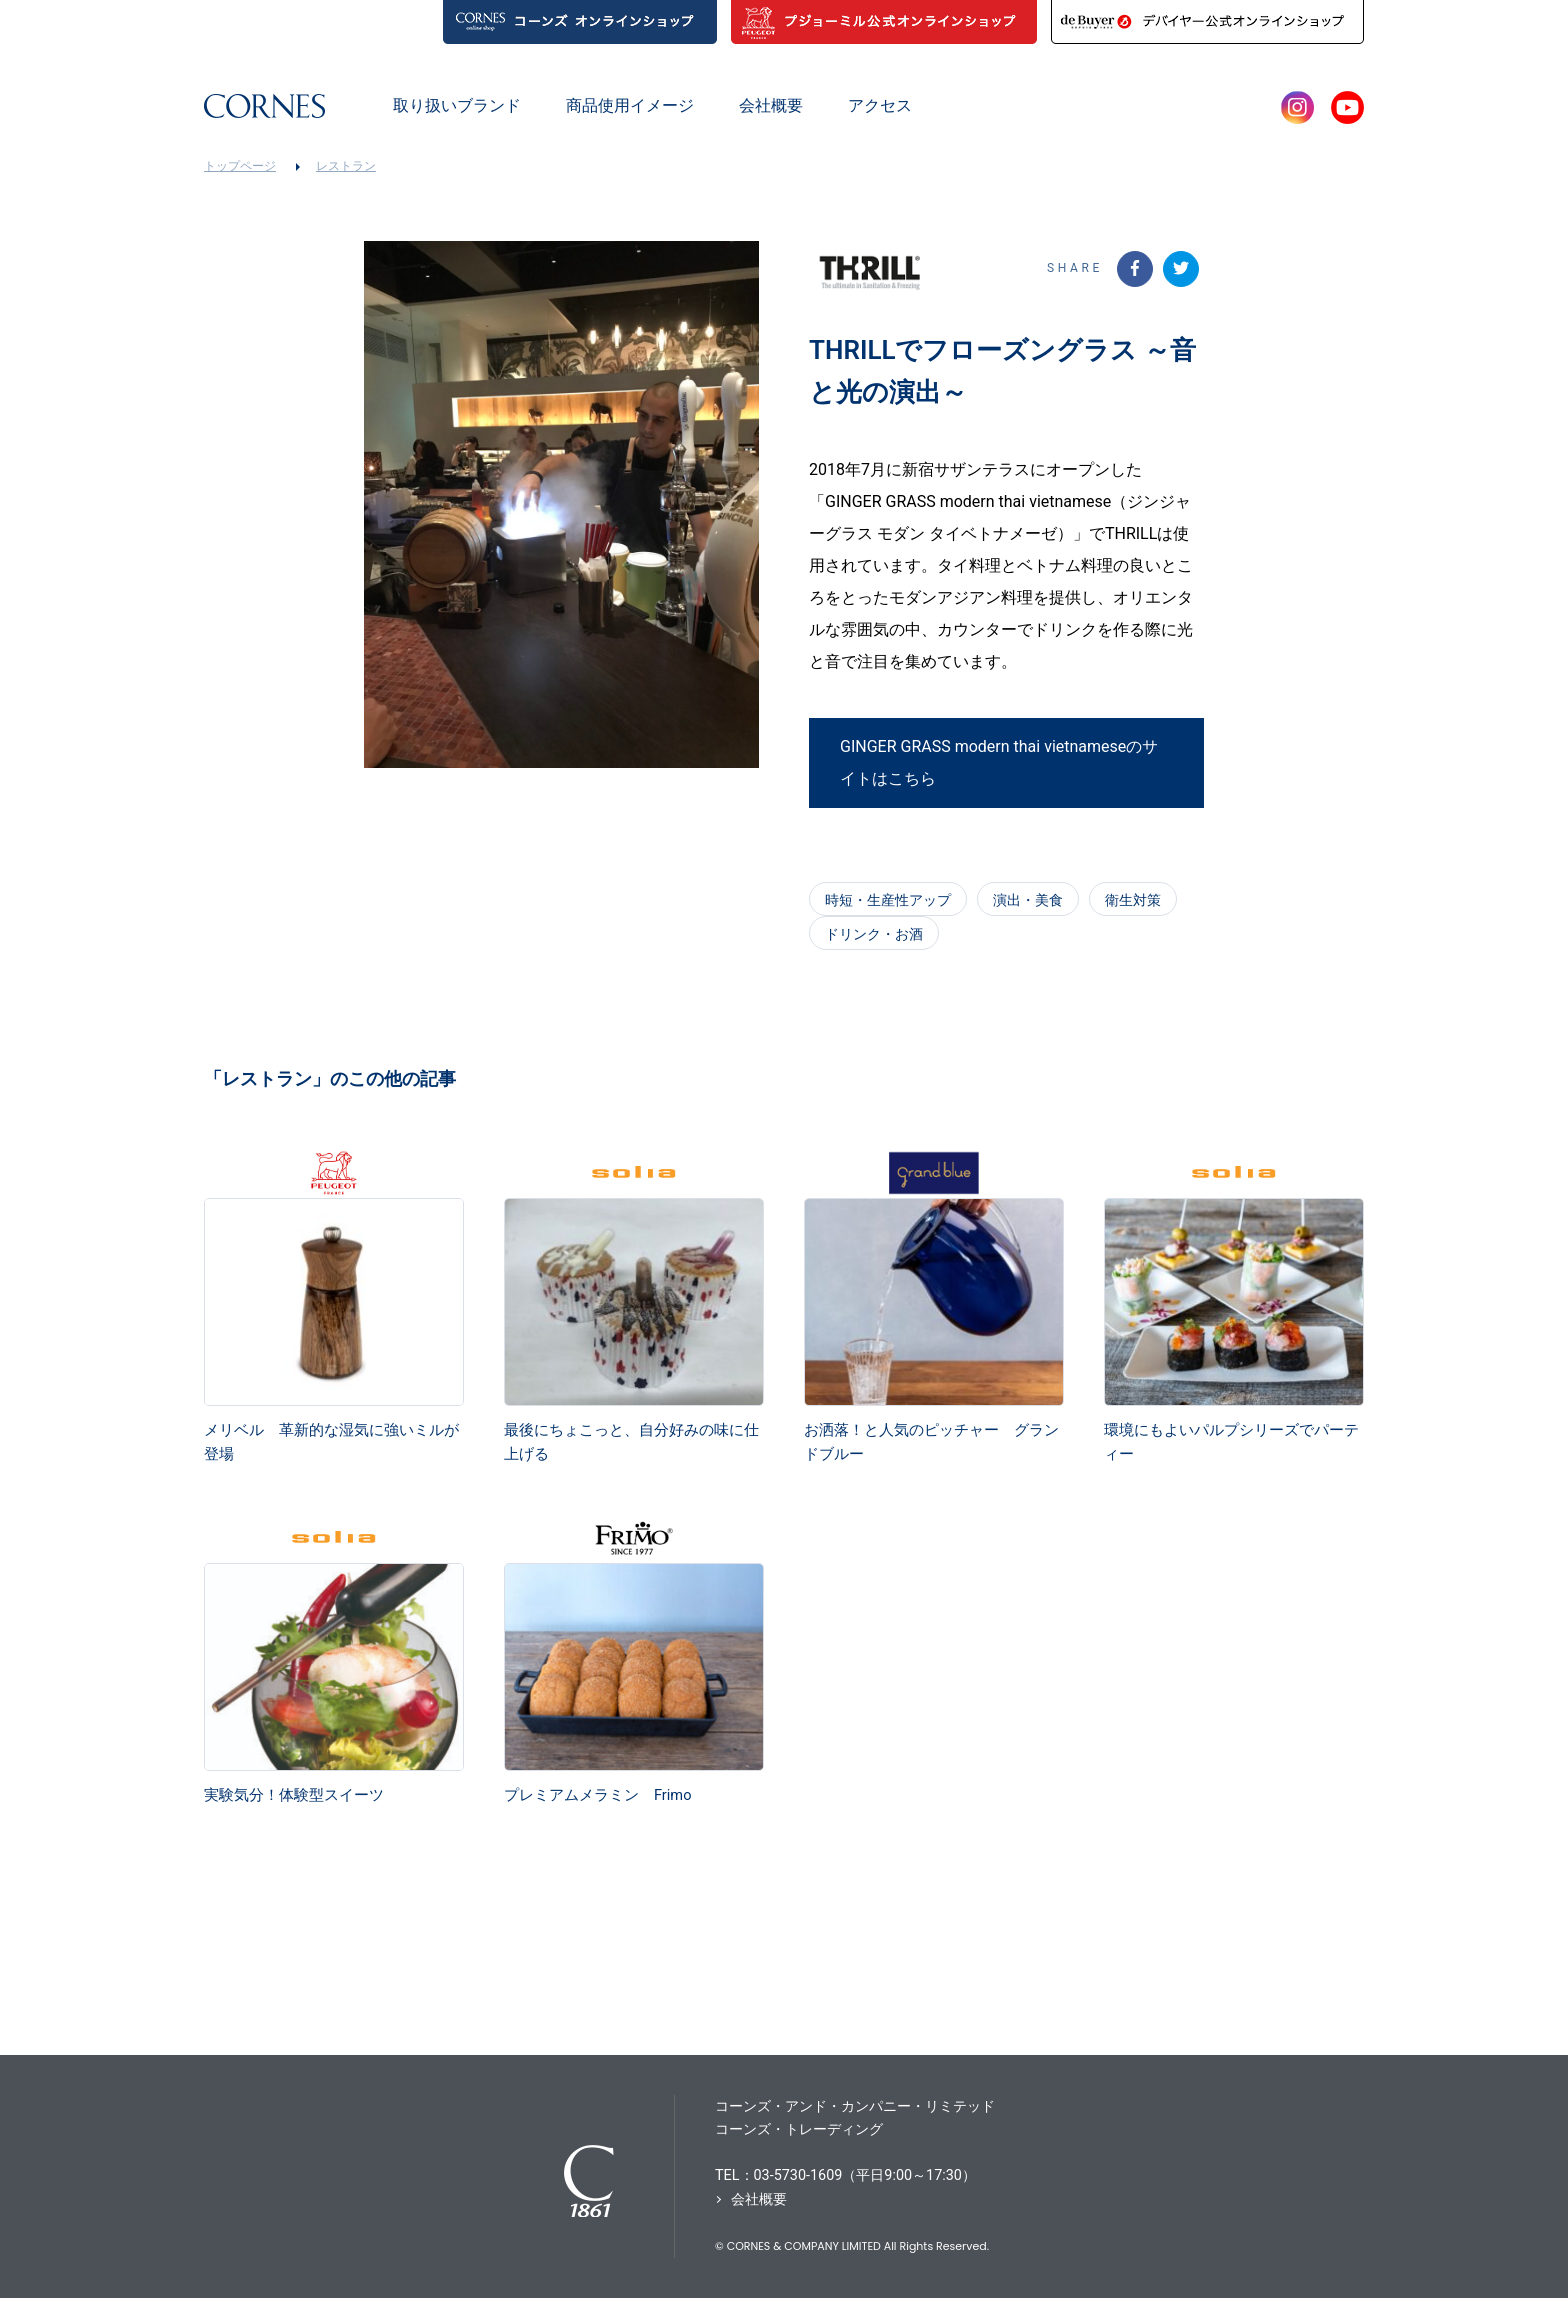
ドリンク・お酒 (874, 934)
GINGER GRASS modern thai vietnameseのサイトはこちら (999, 766)
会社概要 (771, 105)
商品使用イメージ (630, 105)
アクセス (880, 105)
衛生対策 (1133, 900)
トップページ (240, 166)
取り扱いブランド (457, 105)
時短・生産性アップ (888, 900)
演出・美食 (1028, 900)
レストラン (346, 166)
